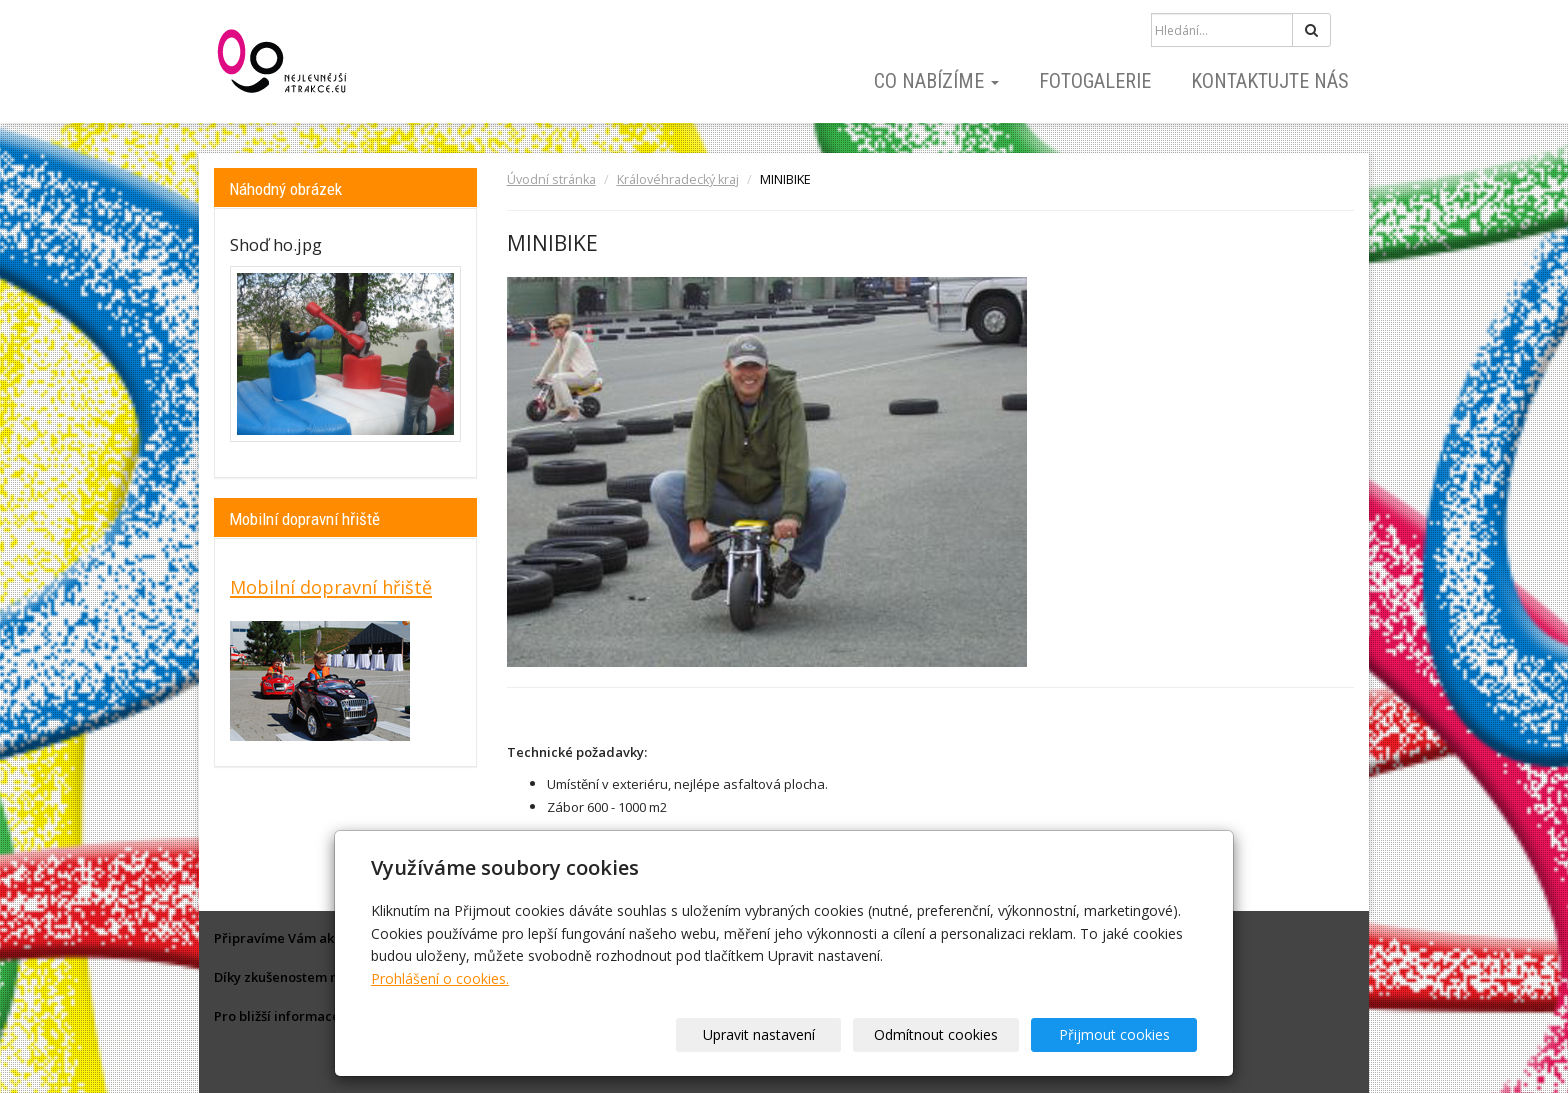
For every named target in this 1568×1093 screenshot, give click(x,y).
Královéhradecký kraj (678, 179)
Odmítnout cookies (956, 1034)
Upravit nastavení (791, 1034)
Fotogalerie (1095, 81)
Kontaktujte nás (1270, 81)
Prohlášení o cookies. (440, 978)
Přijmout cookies (1120, 1034)
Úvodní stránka (551, 179)
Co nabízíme (936, 81)
